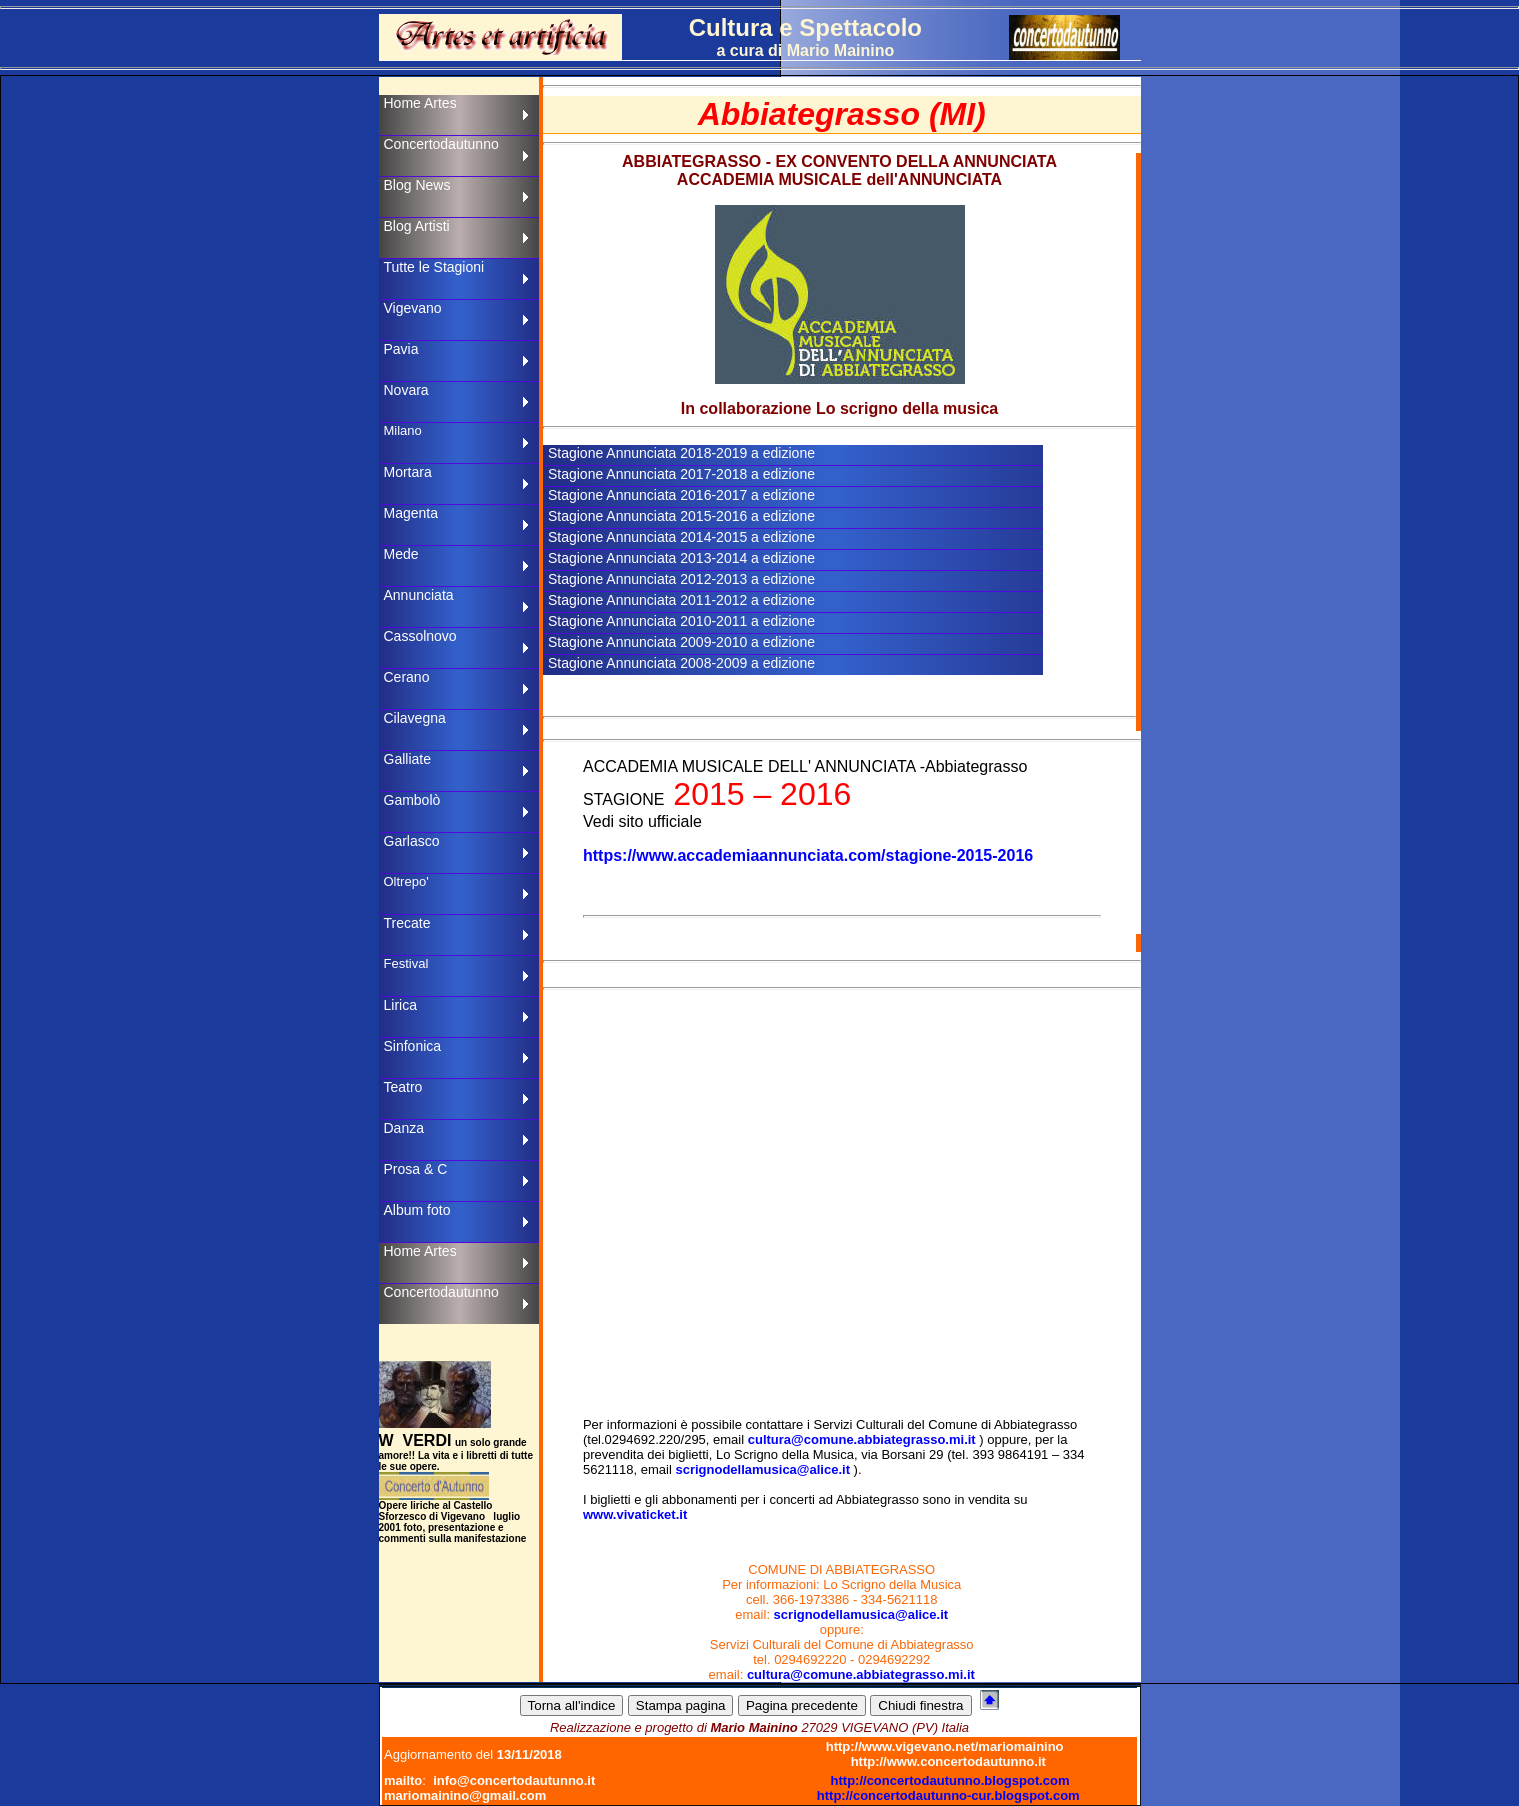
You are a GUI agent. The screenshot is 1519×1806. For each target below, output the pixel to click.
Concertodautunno (441, 144)
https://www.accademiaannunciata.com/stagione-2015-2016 (808, 855)
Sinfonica (413, 1046)
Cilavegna (415, 718)
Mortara (408, 472)
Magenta (411, 513)
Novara (406, 390)
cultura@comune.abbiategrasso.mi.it (862, 1439)
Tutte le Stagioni (434, 267)
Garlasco (412, 841)
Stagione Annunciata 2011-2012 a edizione (681, 600)
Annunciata (419, 595)
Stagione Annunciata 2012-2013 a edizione (681, 579)
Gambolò (412, 800)
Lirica (400, 1005)
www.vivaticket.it (635, 1514)
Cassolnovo (420, 636)
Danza (404, 1128)
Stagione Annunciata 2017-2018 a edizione (681, 474)
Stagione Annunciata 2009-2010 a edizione (681, 642)
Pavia (401, 349)
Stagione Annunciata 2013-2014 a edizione (681, 558)
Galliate (407, 759)
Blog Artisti (417, 226)
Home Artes (420, 103)
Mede (401, 554)
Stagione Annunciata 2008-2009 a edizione (681, 663)
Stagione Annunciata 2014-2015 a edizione (681, 537)
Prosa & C (416, 1169)
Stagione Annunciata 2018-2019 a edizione (681, 453)
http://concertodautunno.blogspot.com (950, 1780)
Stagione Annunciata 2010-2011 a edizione (681, 621)
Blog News (417, 185)
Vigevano (413, 308)
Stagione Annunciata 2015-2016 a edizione (681, 516)
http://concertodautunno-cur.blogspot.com (948, 1795)
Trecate (407, 923)
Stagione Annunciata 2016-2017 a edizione (681, 495)
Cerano (407, 677)
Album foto (417, 1210)
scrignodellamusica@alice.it (762, 1469)
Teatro (403, 1087)
